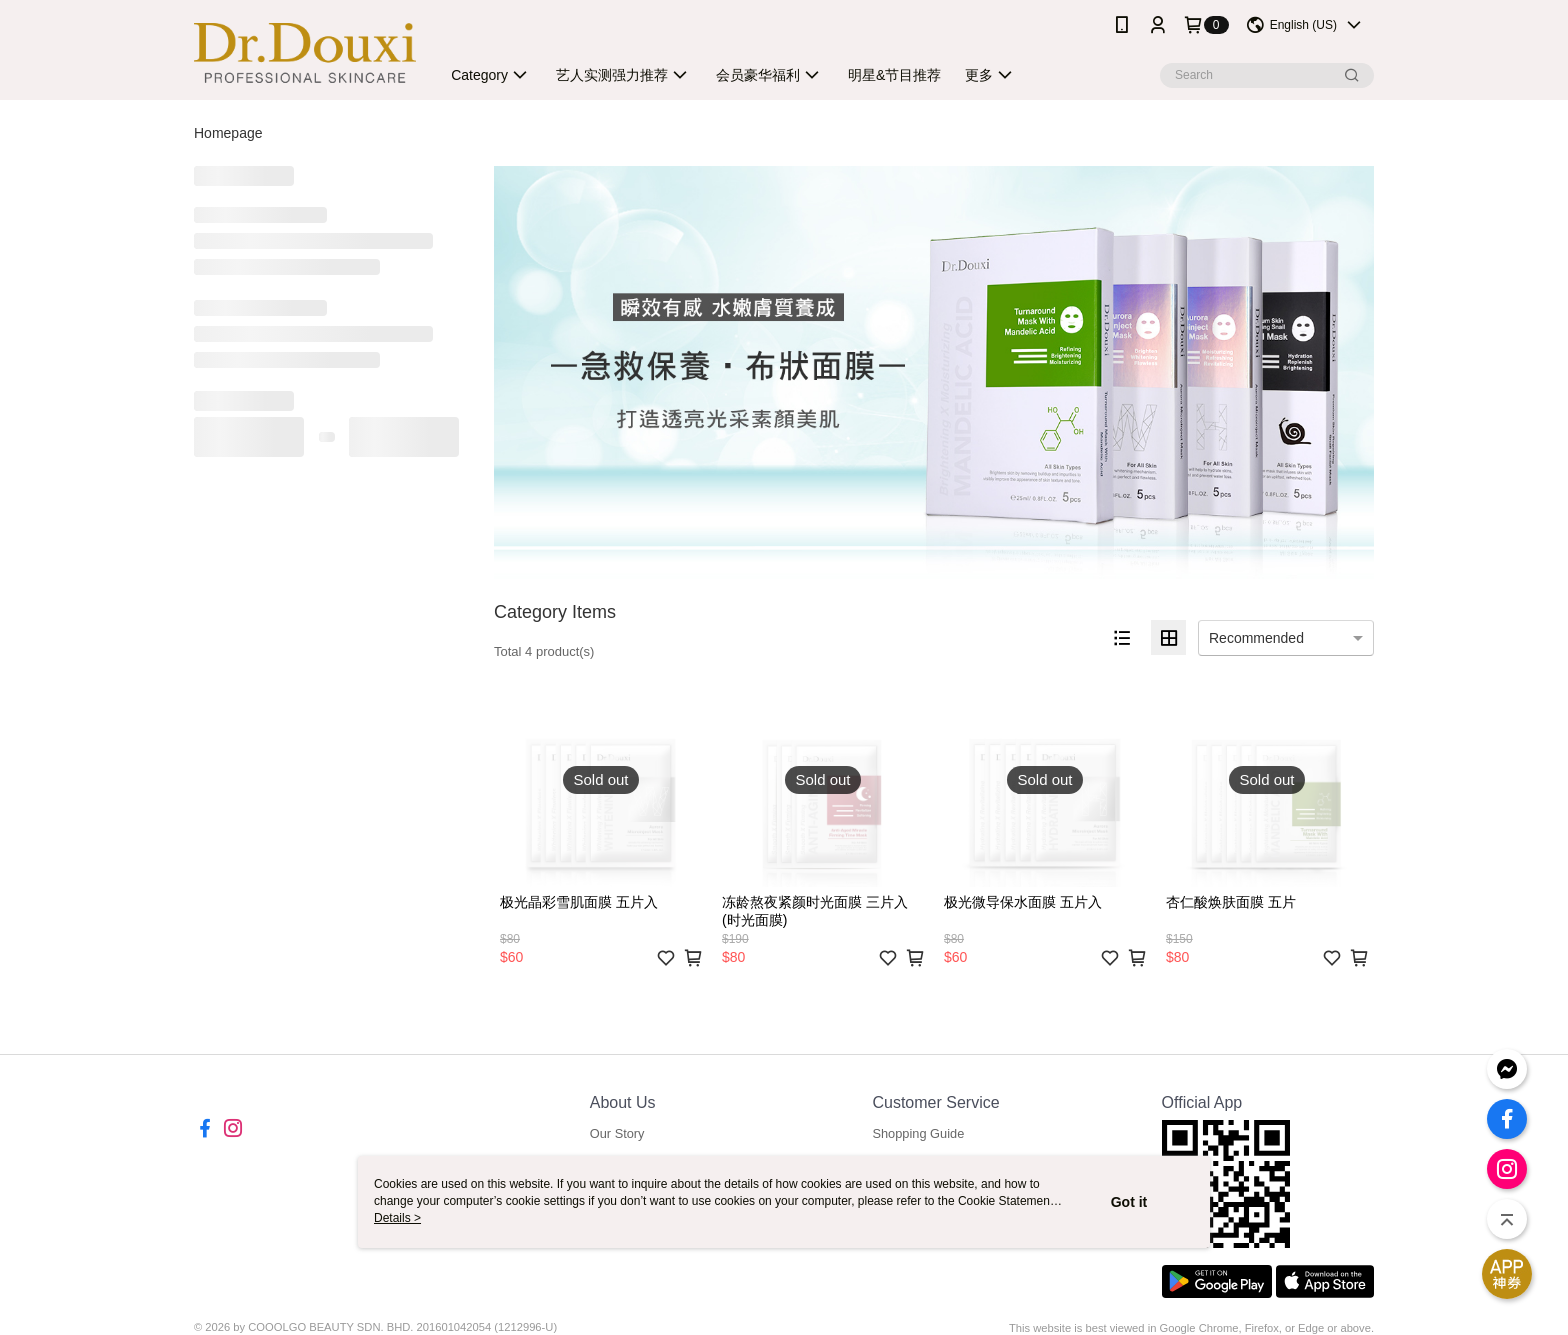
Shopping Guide (918, 1133)
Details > (397, 1218)
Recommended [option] (1256, 638)
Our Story (617, 1133)
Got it (1129, 1202)
